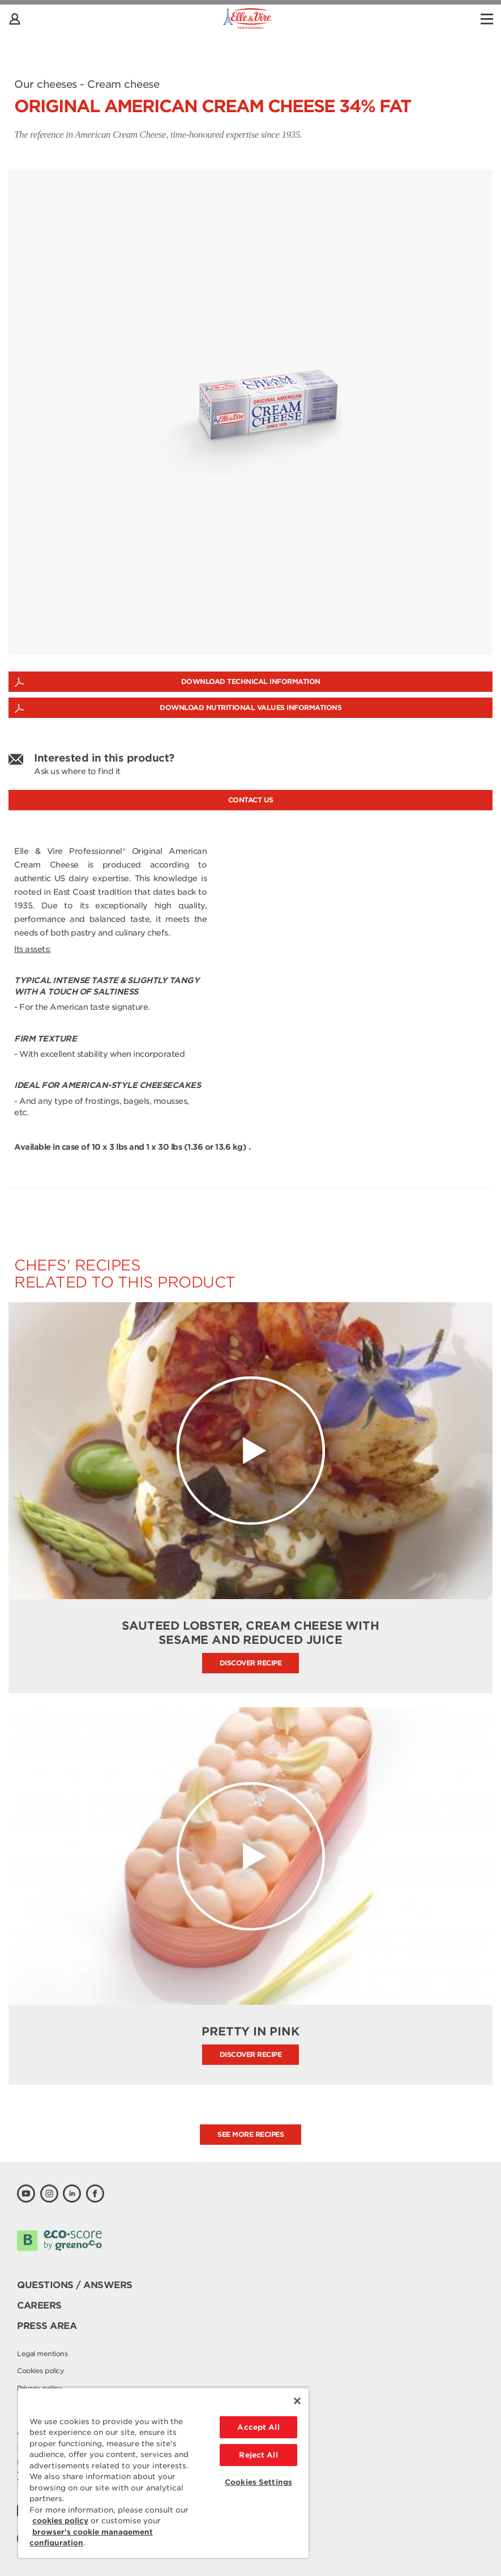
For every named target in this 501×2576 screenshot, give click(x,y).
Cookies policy (40, 2370)
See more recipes (250, 2134)
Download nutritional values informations (250, 707)
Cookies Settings (258, 2482)
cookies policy (60, 2521)
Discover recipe (251, 1663)
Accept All (258, 2427)
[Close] (297, 2401)
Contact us (250, 800)
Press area (46, 2325)
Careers (39, 2305)
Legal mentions (42, 2353)
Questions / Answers (74, 2285)
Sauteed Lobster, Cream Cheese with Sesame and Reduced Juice (250, 1633)
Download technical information (250, 681)
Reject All (258, 2455)
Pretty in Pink (250, 2031)
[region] (163, 2472)
